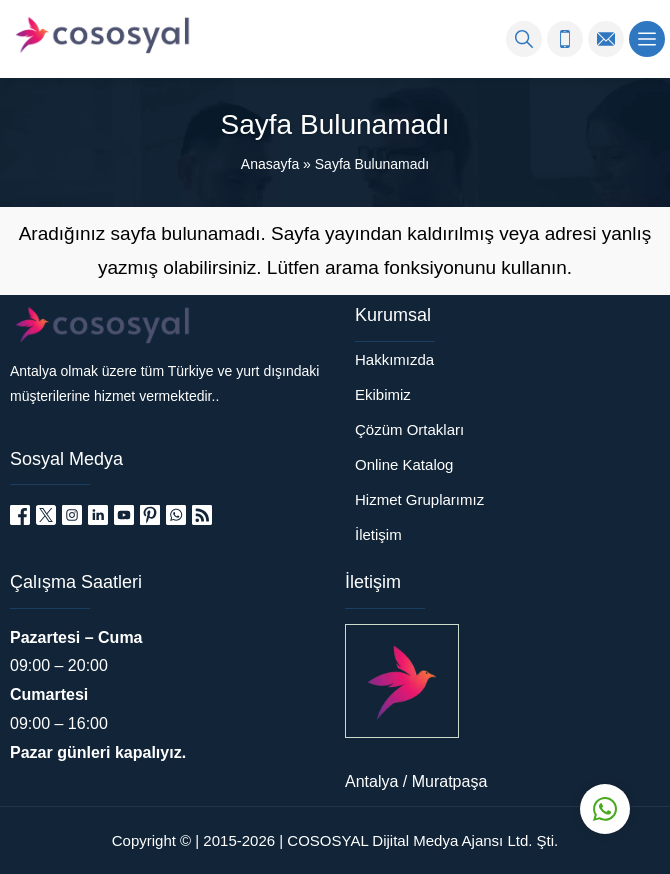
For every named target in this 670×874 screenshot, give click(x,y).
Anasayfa (270, 164)
